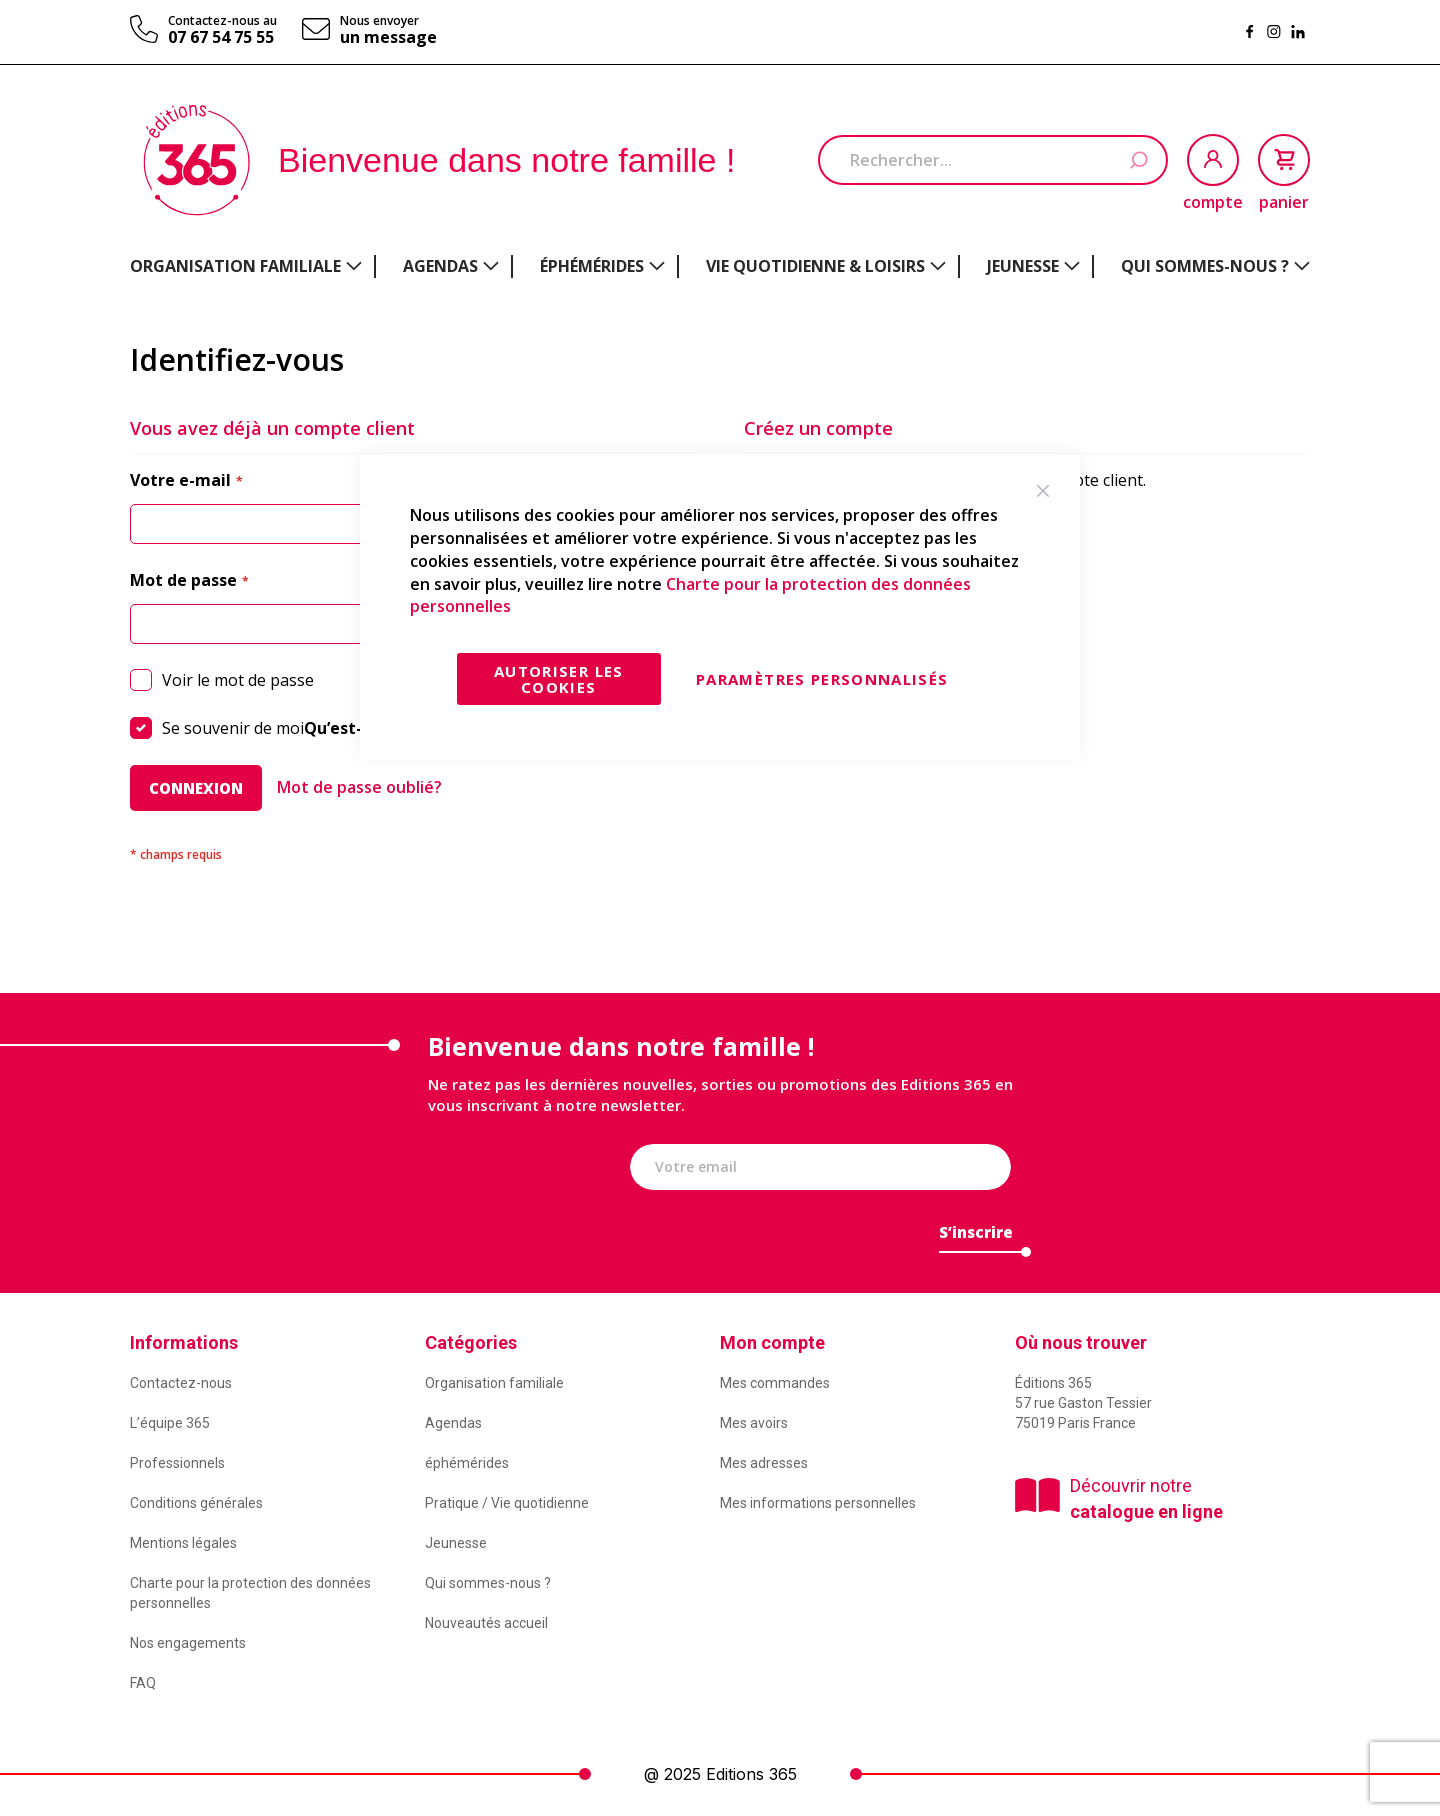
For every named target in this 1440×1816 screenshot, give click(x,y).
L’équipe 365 (170, 1423)
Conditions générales (196, 1503)
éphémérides (467, 1463)
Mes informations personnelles (818, 1503)
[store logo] (196, 160)
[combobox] (993, 160)
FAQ (143, 1683)
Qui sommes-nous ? (488, 1583)
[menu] (720, 266)
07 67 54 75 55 (221, 37)
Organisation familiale (494, 1383)
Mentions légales (183, 1543)
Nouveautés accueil (486, 1623)
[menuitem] (246, 266)
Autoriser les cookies (559, 679)
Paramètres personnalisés (822, 679)
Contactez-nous (181, 1383)
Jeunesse (456, 1543)
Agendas (453, 1423)
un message (388, 37)
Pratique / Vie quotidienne (507, 1503)
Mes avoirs (754, 1423)
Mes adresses (764, 1463)
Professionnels (177, 1463)
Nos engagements (188, 1643)
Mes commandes (775, 1383)
